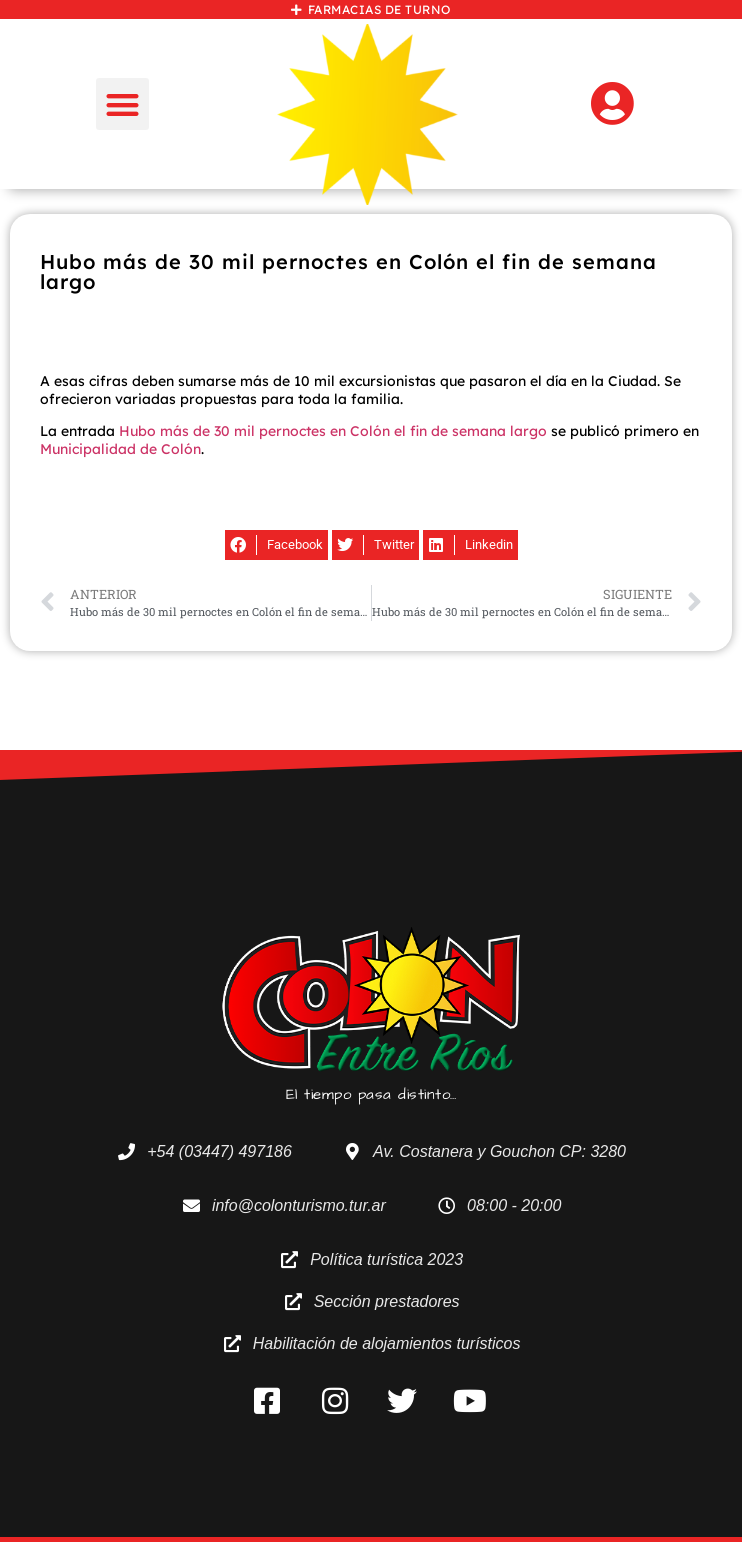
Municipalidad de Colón (120, 449)
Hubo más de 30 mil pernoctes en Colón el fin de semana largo (333, 431)
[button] (122, 104)
